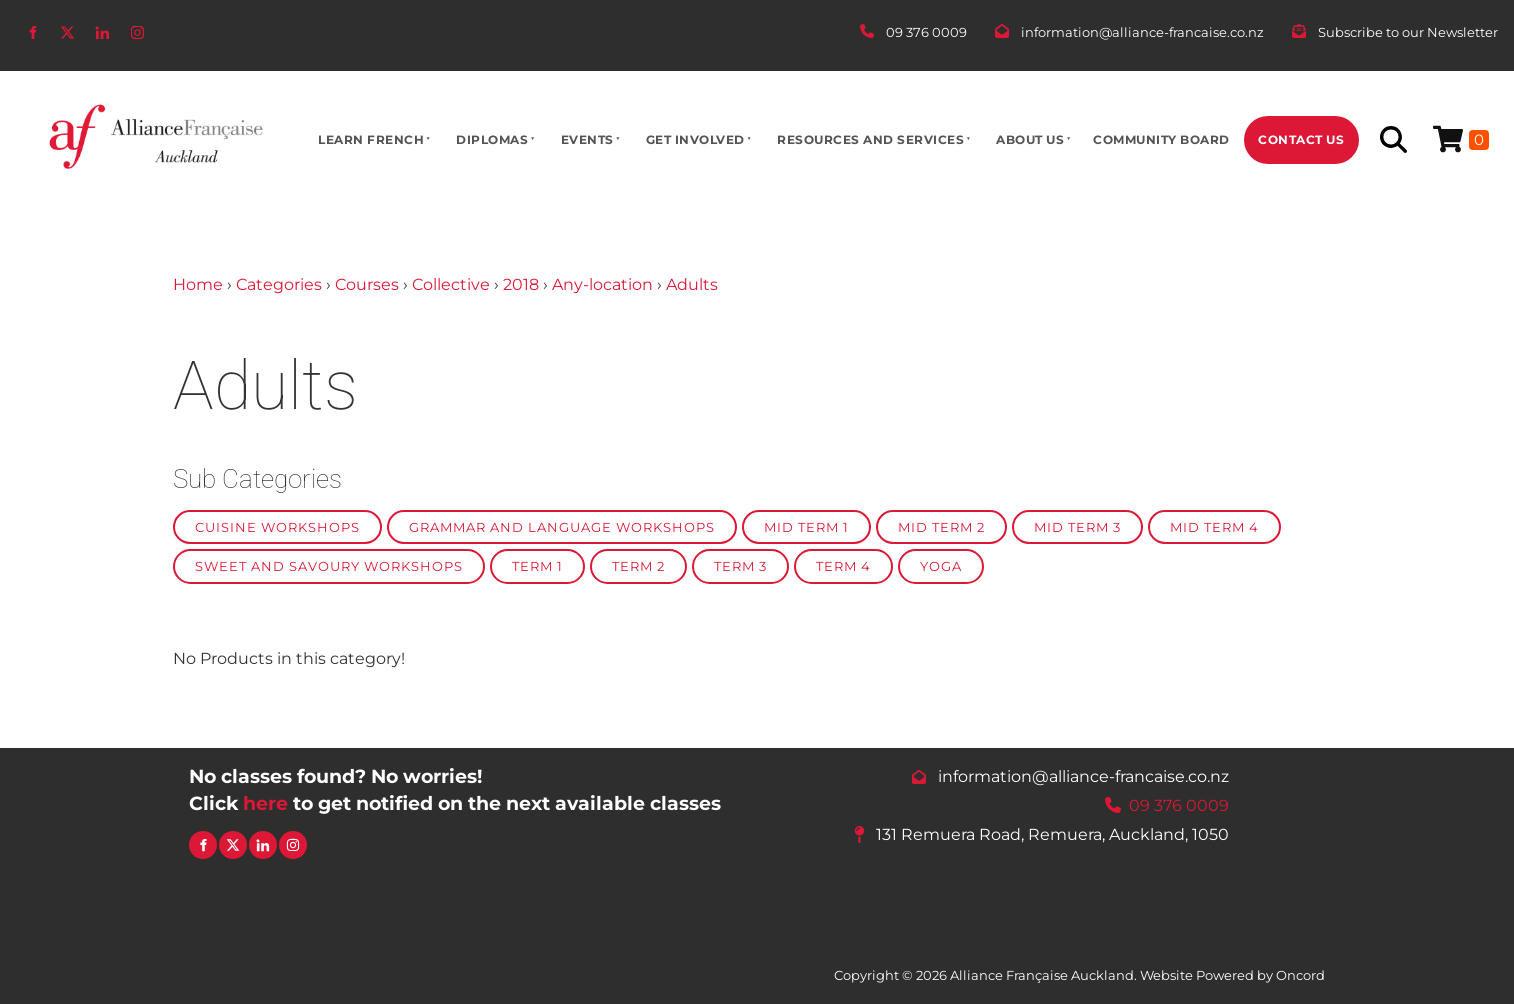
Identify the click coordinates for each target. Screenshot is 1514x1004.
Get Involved (695, 139)
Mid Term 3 (1077, 527)
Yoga (941, 566)
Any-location (602, 284)
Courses (367, 284)
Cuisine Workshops (277, 527)
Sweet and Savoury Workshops (329, 566)
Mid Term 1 (806, 527)
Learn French (371, 139)
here (265, 803)
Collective (451, 284)
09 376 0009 (1179, 804)
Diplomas (492, 139)
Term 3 (740, 566)
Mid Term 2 (941, 527)
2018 (521, 284)
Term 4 (843, 566)
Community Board (1161, 139)
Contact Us (1301, 139)
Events (587, 139)
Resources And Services (870, 139)
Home (198, 284)
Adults (692, 284)
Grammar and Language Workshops (562, 527)
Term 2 (638, 566)
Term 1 (537, 566)
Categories (279, 284)
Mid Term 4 (1214, 527)
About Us (1030, 139)
